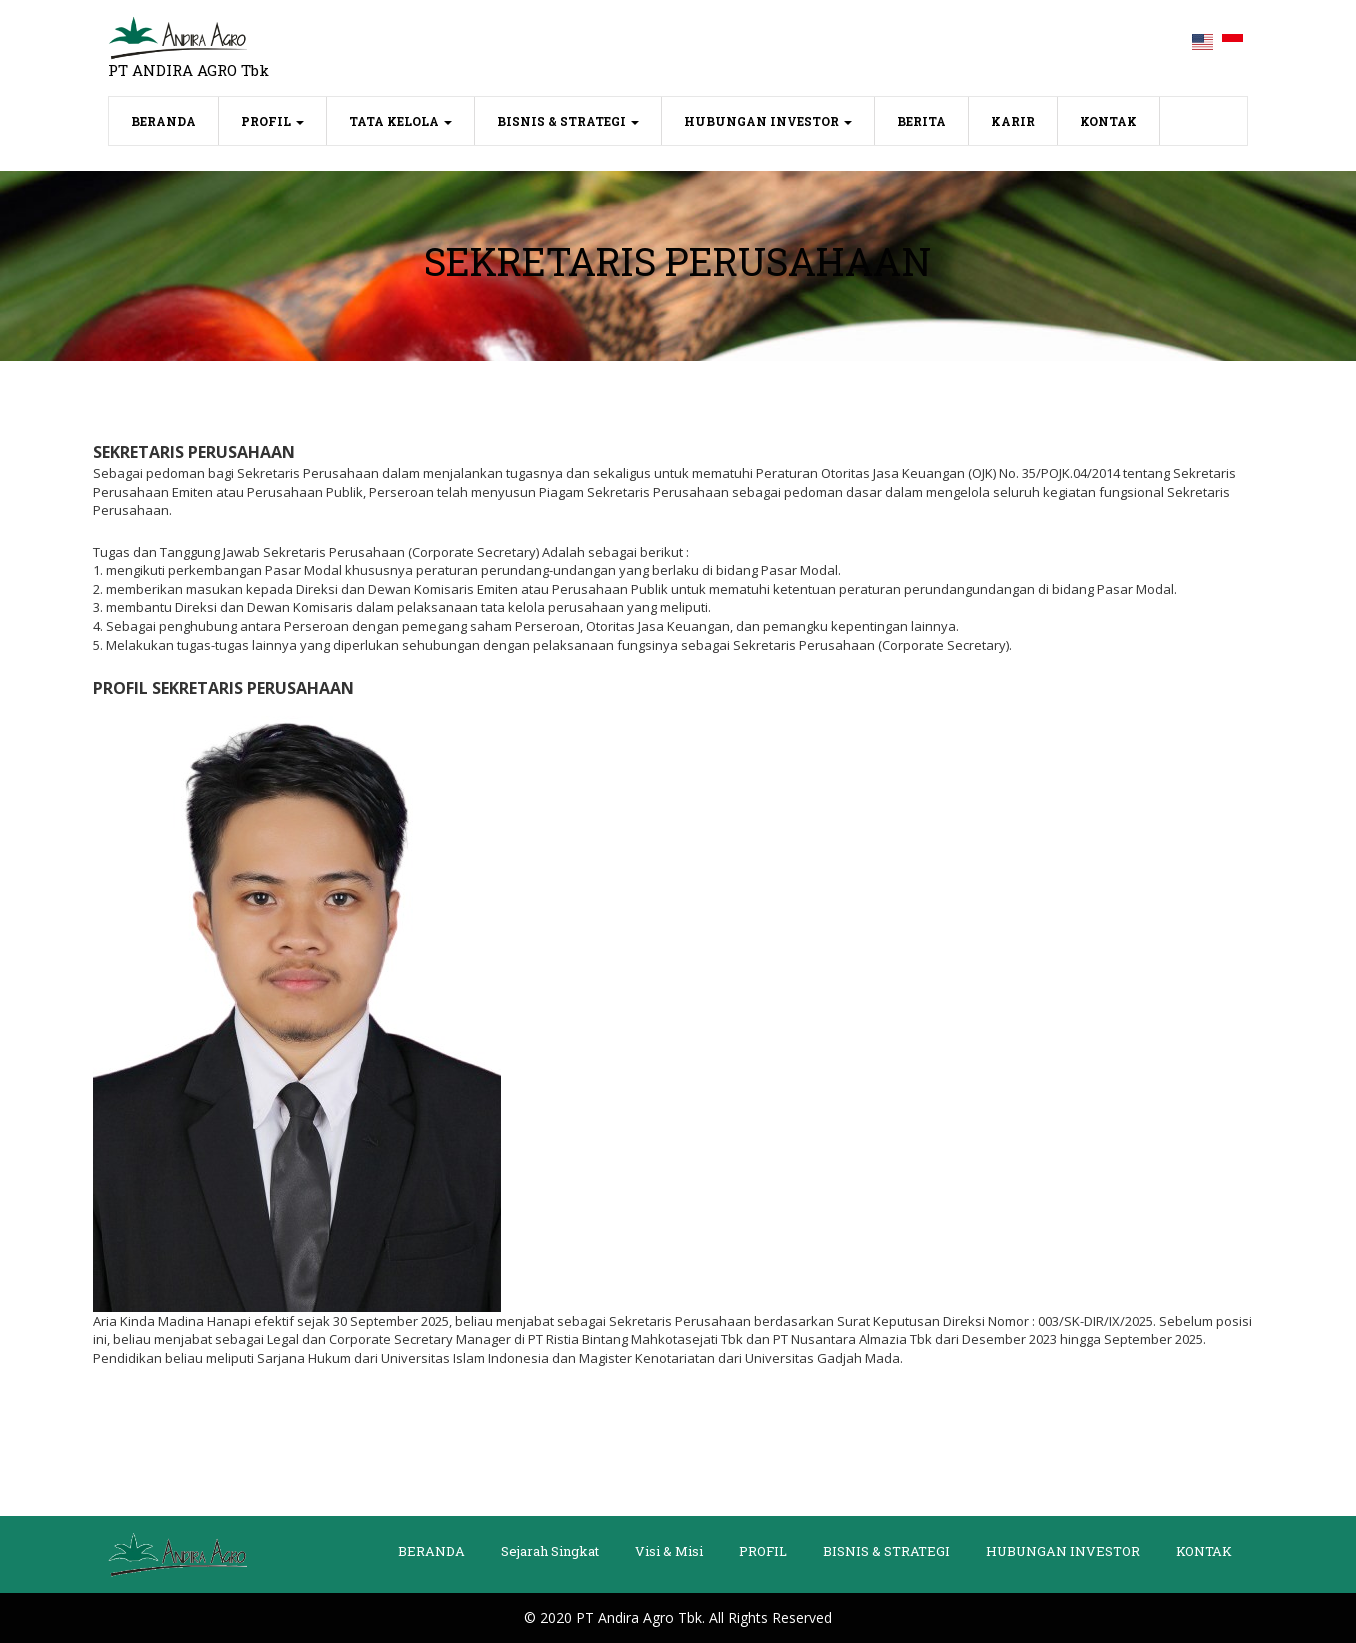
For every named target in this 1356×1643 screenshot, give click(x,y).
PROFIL (272, 121)
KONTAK (1108, 121)
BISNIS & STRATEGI (568, 121)
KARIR (1013, 121)
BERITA (921, 121)
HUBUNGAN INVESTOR (768, 121)
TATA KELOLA (400, 121)
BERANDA (175, 119)
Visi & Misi (669, 1551)
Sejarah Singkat (550, 1551)
